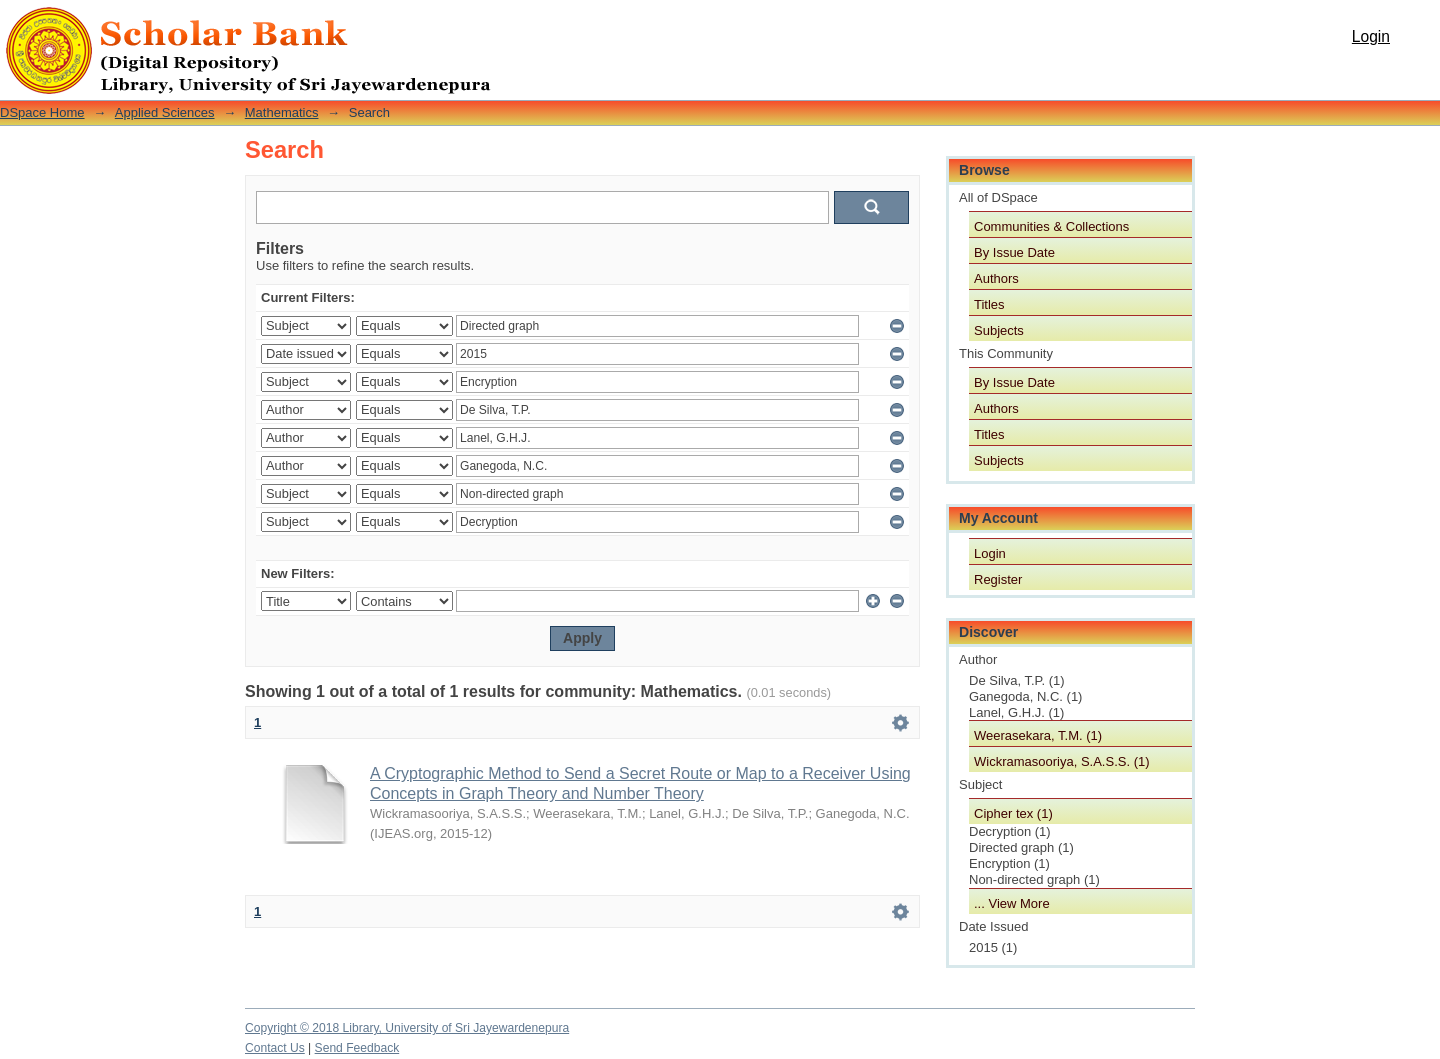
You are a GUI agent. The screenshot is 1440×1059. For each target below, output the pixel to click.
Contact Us (275, 1048)
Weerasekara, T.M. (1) (1038, 735)
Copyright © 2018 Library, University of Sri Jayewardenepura (407, 1028)
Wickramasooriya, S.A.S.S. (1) (1062, 761)
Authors (996, 278)
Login (1371, 36)
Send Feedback (357, 1048)
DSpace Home (42, 112)
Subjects (999, 330)
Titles (989, 304)
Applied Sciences (165, 112)
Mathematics (282, 112)
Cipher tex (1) (1013, 813)
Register (998, 579)
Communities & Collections (1051, 226)
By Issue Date (1014, 252)
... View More (1012, 903)
